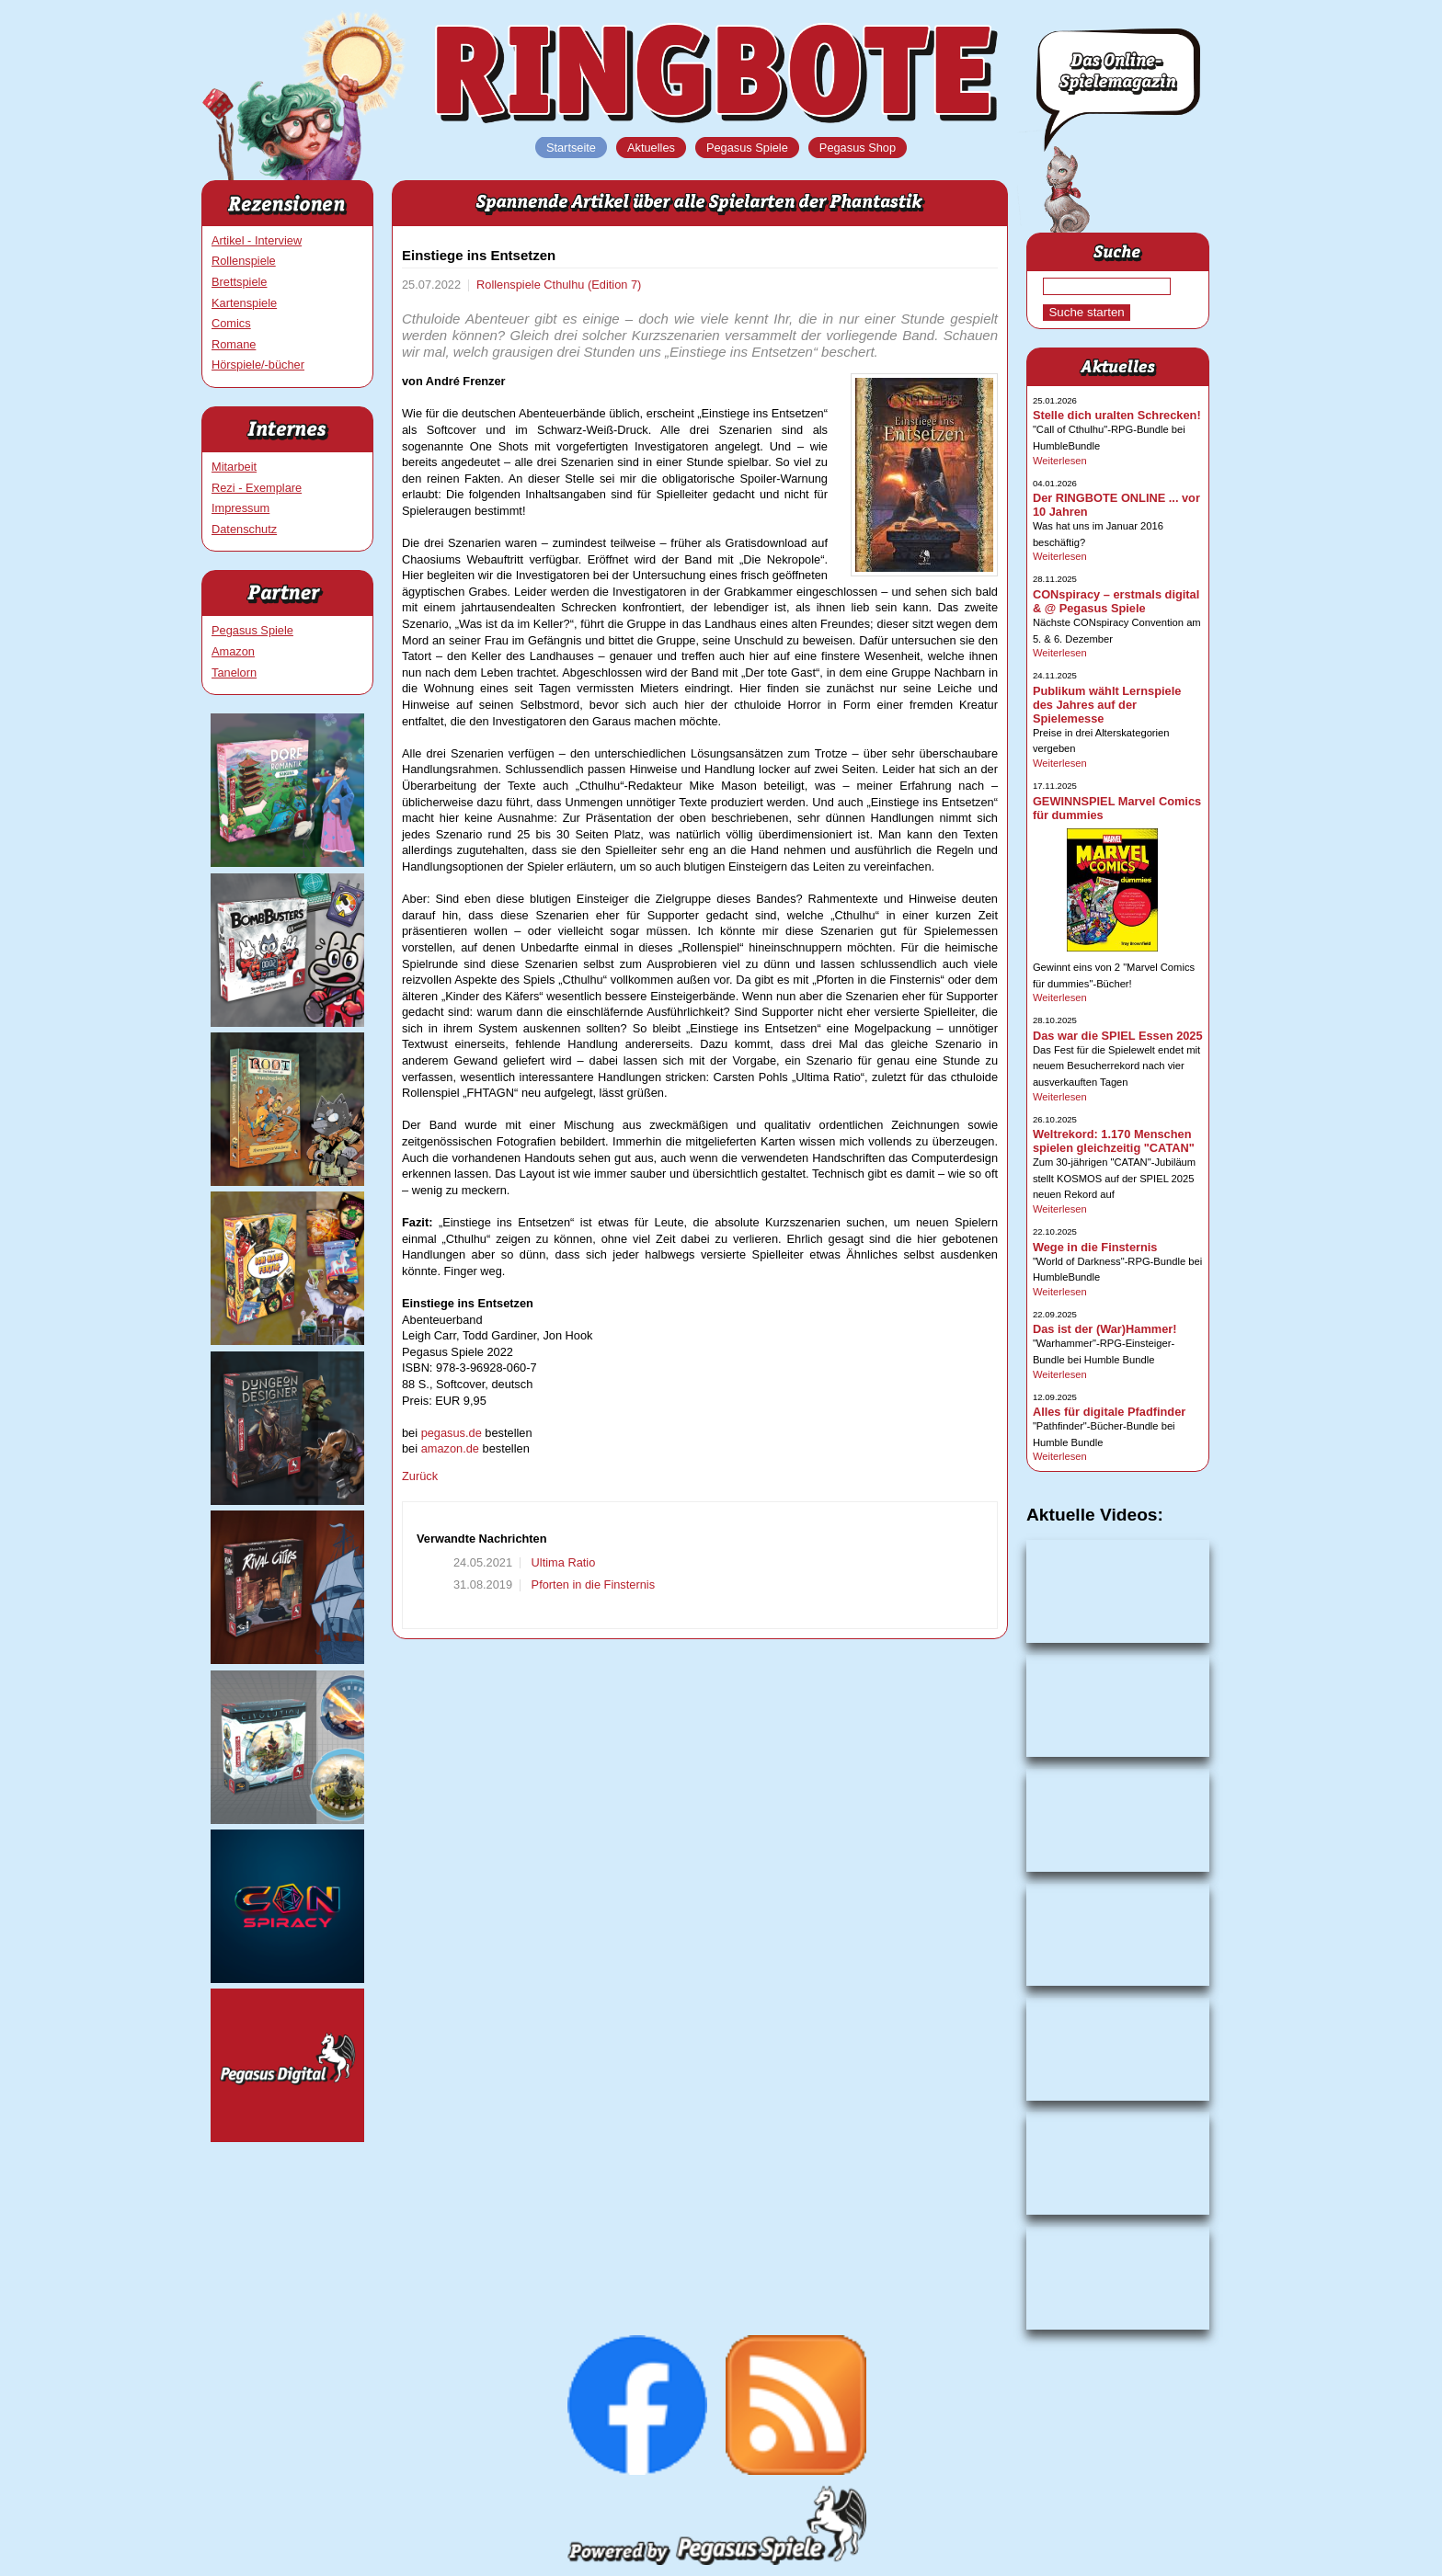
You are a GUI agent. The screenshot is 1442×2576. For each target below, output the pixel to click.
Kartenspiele (244, 303)
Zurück (420, 1476)
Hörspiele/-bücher (258, 364)
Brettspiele (239, 282)
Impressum (240, 508)
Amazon (233, 651)
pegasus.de (451, 1433)
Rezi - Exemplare (257, 488)
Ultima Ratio (561, 1562)
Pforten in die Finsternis (591, 1584)
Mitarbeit (234, 466)
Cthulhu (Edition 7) (592, 284)
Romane (234, 344)
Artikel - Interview (257, 240)
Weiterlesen (1060, 460)
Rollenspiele (244, 261)
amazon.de (450, 1448)
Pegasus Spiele (252, 630)
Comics (231, 323)
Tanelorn (234, 672)
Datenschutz (244, 529)
